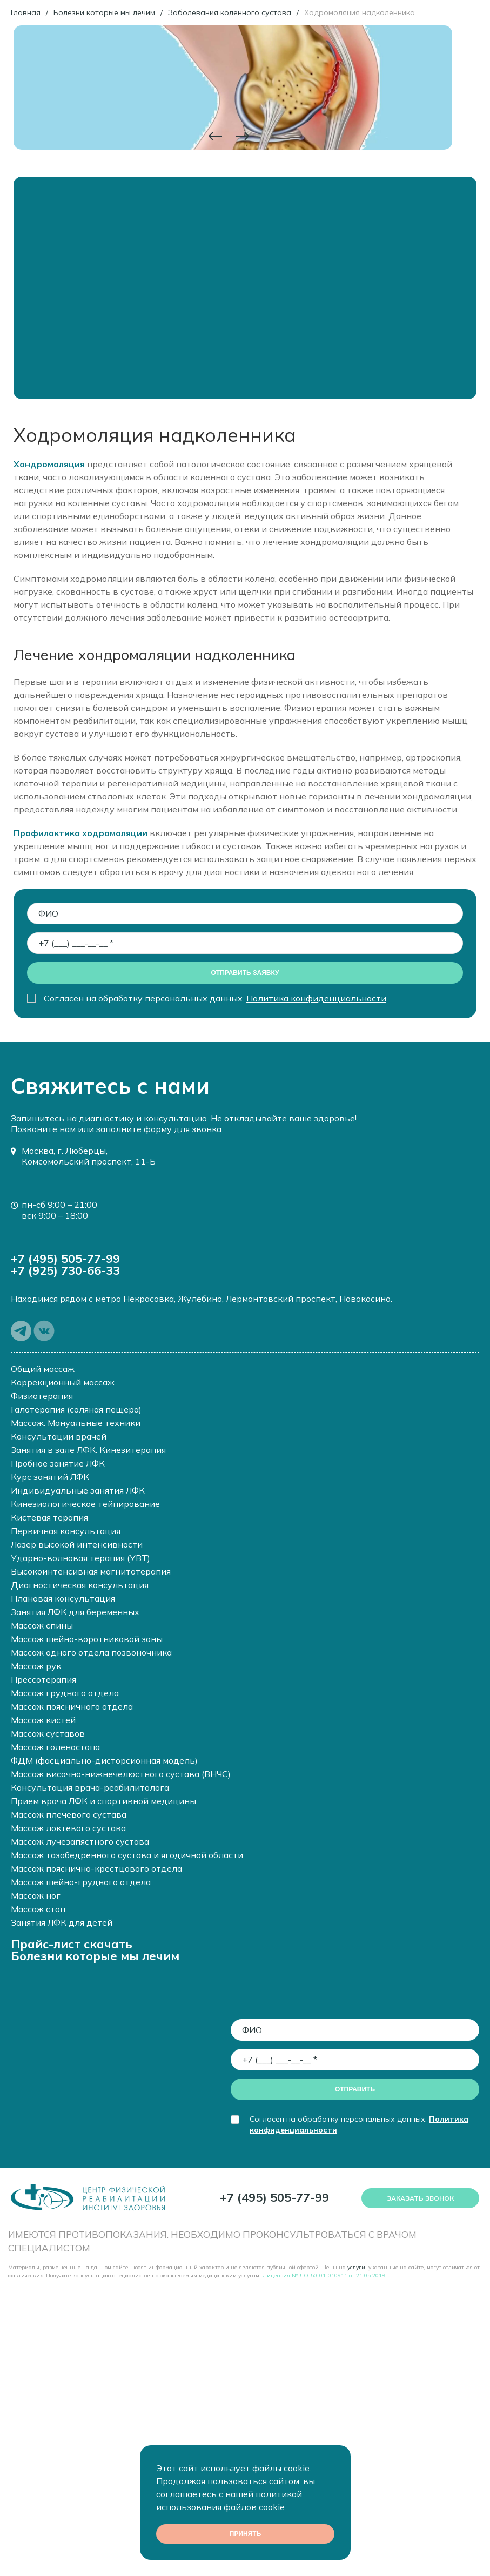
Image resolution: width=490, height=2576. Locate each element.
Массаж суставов (48, 1733)
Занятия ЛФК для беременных (75, 1611)
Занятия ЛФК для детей (61, 1922)
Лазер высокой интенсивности (77, 1544)
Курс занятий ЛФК (50, 1476)
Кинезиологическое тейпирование (85, 1503)
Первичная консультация (65, 1530)
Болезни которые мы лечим (95, 1955)
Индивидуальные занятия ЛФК (78, 1490)
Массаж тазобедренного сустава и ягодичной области (127, 1854)
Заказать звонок (420, 2198)
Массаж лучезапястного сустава (80, 1841)
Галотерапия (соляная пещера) (76, 1409)
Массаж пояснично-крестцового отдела (96, 1868)
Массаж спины (42, 1625)
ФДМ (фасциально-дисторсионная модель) (104, 1760)
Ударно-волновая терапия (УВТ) (80, 1557)
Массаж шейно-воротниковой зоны (87, 1638)
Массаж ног (36, 1895)
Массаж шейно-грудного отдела (81, 1881)
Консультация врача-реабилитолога (90, 1787)
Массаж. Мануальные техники (75, 1422)
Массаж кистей (43, 1719)
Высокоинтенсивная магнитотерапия (91, 1571)
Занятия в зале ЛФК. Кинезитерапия (88, 1449)
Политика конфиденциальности (316, 998)
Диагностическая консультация (80, 1584)
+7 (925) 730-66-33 (65, 1270)
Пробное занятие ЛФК (58, 1463)
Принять (245, 2534)
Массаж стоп (38, 1909)
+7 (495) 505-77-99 (65, 1258)
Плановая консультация (63, 1598)
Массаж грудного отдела (65, 1692)
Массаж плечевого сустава (68, 1814)
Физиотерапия (42, 1395)
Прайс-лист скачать (71, 1944)
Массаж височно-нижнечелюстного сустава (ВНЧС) (121, 1773)
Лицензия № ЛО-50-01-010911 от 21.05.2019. (325, 2275)
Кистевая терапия (49, 1517)
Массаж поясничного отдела (72, 1706)
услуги (356, 2267)
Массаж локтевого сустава (68, 1827)
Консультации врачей (58, 1436)
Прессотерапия (43, 1679)
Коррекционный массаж (63, 1382)
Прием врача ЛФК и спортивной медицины (103, 1800)
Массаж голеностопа (55, 1746)
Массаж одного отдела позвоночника (91, 1652)
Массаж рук (36, 1665)
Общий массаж (43, 1368)
